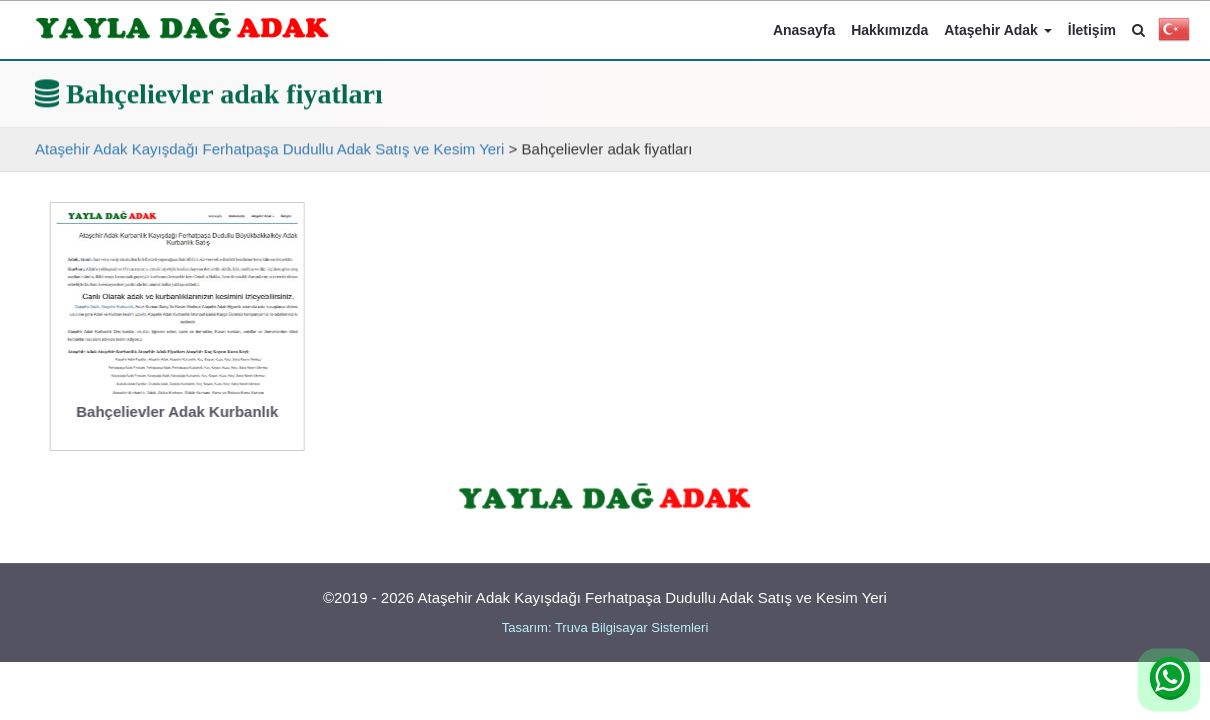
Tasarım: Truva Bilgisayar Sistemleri (605, 627)
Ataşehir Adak (998, 30)
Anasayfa (804, 30)
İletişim (1092, 30)
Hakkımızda (889, 30)
